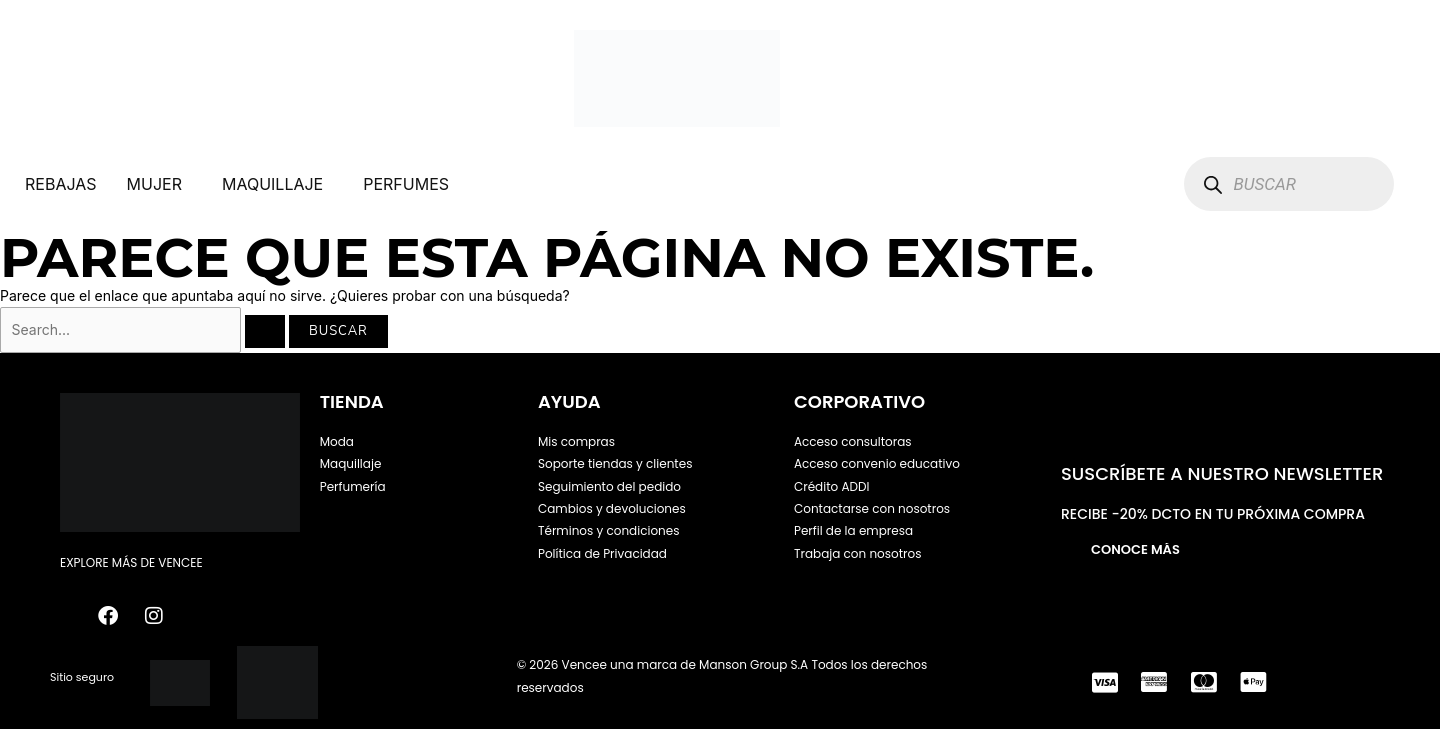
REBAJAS (61, 184)
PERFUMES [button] (406, 184)
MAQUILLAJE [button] (272, 184)
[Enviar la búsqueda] (265, 331)
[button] (159, 184)
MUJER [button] (154, 184)
